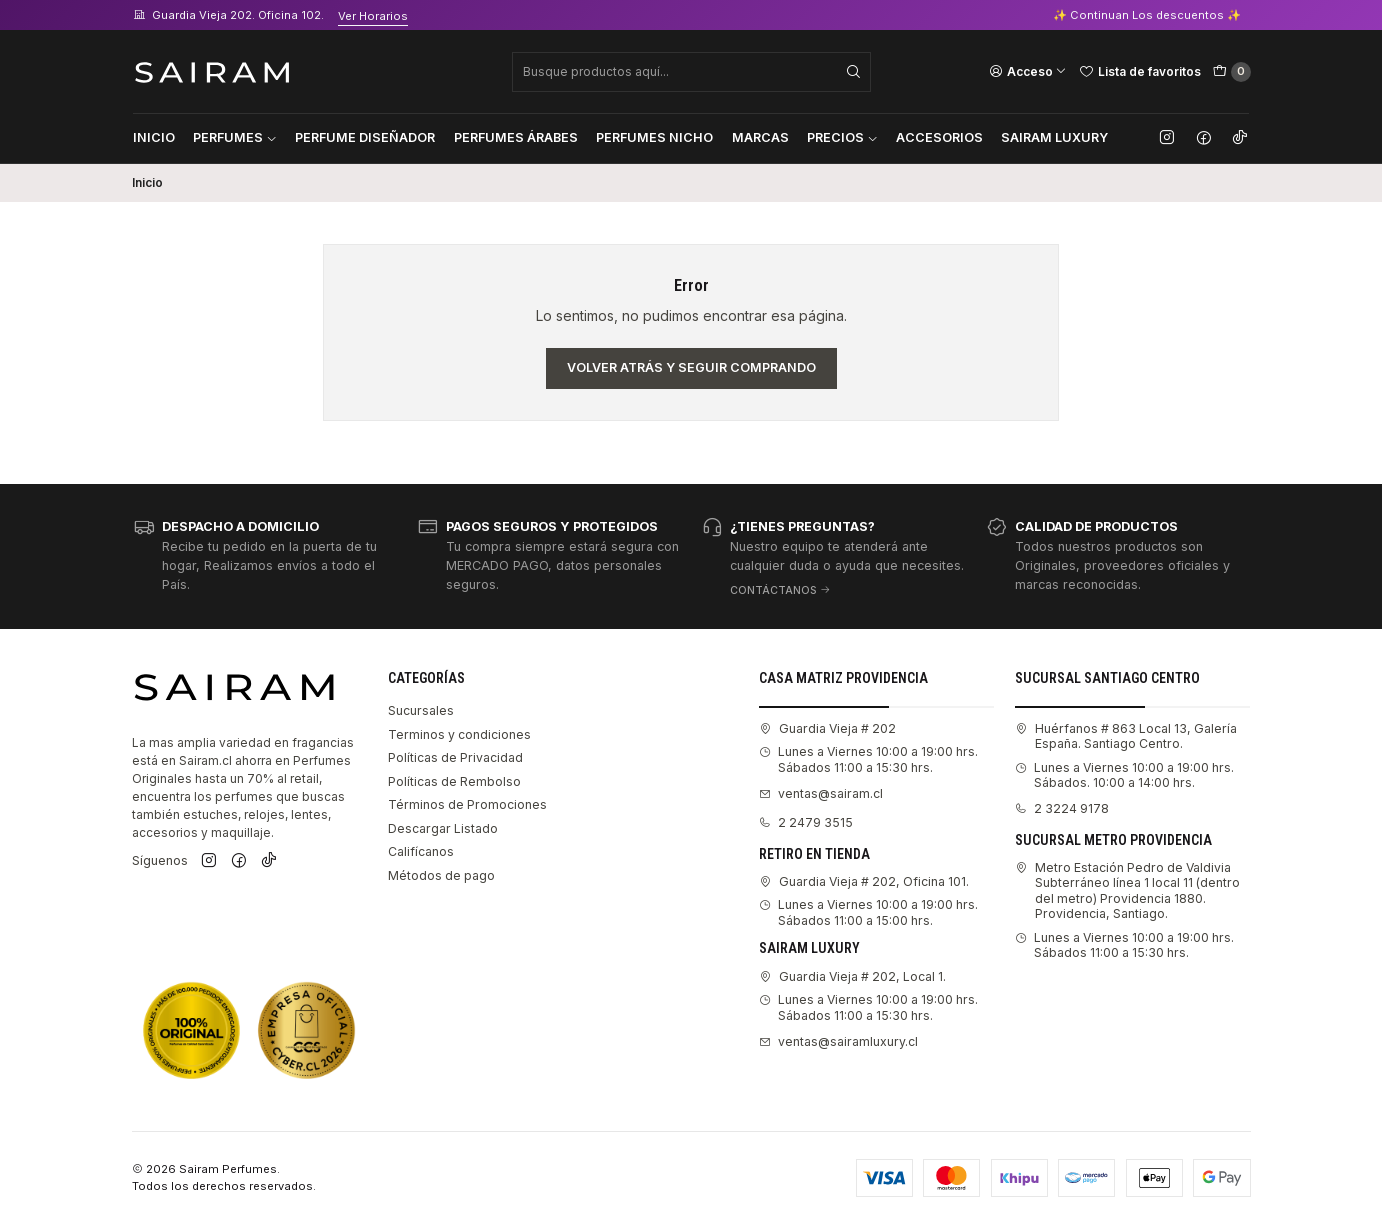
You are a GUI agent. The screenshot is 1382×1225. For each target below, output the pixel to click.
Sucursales (421, 710)
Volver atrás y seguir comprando (691, 367)
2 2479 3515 (806, 822)
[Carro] (1232, 72)
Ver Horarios (373, 16)
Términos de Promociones (467, 804)
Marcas (760, 137)
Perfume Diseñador (365, 137)
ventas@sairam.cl (821, 793)
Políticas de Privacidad (455, 757)
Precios (842, 137)
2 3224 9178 (1062, 808)
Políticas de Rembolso (454, 781)
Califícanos (421, 851)
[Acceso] (1028, 71)
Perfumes (235, 137)
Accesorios (939, 137)
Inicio (154, 137)
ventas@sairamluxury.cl (838, 1041)
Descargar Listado (443, 828)
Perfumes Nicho (654, 137)
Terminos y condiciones (459, 734)
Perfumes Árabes (516, 137)
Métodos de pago (441, 875)
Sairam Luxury (1054, 137)
